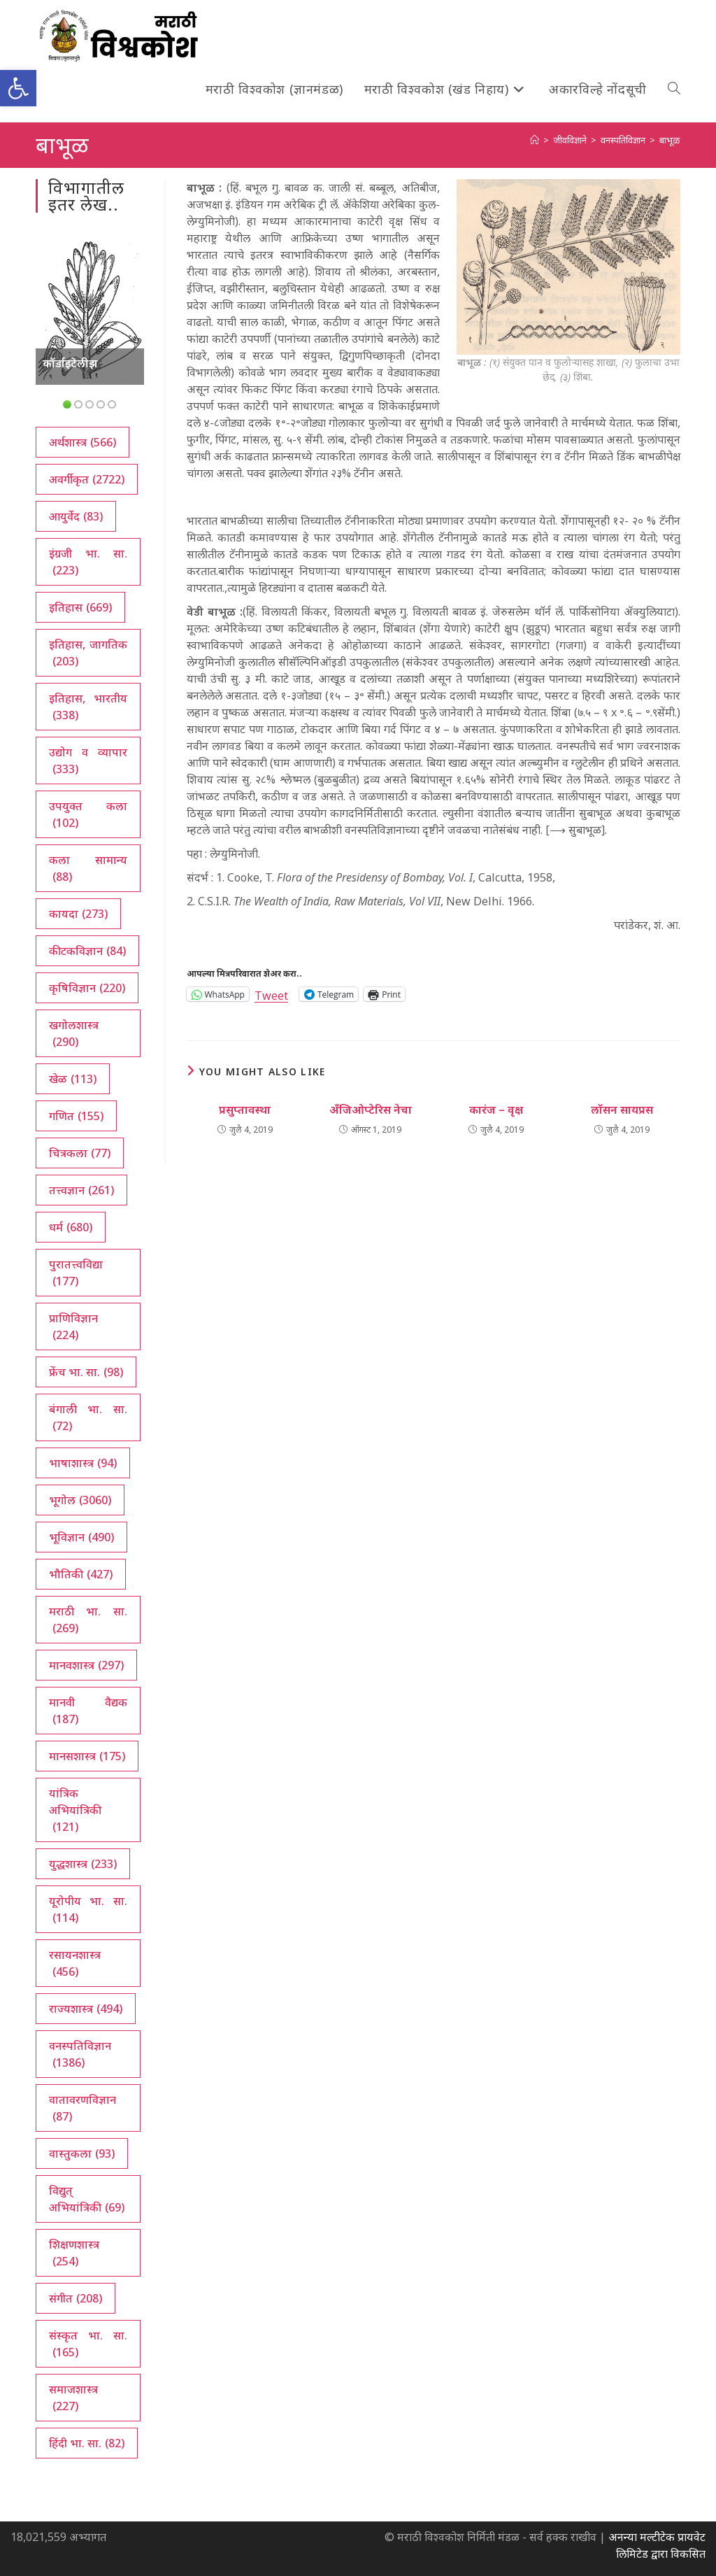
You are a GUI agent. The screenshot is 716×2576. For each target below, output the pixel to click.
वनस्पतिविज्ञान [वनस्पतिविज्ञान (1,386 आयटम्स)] (80, 2054)
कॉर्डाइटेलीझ (70, 363)
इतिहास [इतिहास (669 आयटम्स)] (80, 607)
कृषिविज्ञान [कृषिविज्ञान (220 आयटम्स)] (87, 987)
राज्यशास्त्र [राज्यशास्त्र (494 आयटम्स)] (85, 2008)
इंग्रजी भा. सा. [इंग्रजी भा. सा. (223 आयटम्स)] (88, 562)
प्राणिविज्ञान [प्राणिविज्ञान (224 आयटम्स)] (73, 1326)
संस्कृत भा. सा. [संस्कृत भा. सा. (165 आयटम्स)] (88, 2344)
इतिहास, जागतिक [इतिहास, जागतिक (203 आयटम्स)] (88, 653)
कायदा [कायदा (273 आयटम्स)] (78, 913)
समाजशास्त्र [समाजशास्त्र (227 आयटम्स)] (73, 2398)
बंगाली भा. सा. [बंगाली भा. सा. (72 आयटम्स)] (88, 1417)
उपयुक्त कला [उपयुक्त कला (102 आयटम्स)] (88, 814)
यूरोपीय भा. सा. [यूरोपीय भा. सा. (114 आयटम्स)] (88, 1909)
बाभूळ (669, 140)
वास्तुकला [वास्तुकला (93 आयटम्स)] (82, 2153)
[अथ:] (534, 140)
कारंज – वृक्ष (496, 1109)
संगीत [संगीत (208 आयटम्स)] (75, 2298)
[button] (18, 88)
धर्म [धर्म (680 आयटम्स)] (70, 1227)
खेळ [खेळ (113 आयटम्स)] (72, 1078)
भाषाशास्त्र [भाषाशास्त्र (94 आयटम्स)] (83, 1463)
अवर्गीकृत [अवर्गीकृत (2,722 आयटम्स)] (86, 479)
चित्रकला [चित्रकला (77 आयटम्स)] (79, 1153)
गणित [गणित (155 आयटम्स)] (76, 1115)
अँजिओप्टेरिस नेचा (370, 1109)
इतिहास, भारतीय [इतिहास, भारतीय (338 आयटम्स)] (88, 707)
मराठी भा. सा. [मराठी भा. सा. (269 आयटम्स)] (88, 1620)
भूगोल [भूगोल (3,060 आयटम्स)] (80, 1500)
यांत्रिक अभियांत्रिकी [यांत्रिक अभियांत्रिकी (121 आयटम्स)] (75, 1810)
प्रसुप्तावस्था (245, 1109)
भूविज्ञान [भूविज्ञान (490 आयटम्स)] (81, 1537)
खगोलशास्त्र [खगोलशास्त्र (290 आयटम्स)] (74, 1033)
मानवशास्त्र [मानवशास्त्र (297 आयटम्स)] (86, 1665)
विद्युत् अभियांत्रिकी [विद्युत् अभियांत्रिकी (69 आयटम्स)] (86, 2199)
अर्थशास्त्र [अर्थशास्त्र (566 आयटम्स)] (82, 442)
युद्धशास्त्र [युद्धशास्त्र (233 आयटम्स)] (83, 1863)
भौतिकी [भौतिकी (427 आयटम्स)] (81, 1574)
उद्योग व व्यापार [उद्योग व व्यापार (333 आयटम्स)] (88, 760)
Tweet (271, 994)
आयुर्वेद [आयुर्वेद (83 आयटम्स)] (76, 516)
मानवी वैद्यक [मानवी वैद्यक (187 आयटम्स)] (88, 1710)
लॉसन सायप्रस (622, 1109)
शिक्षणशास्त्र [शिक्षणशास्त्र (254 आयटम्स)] (74, 2253)
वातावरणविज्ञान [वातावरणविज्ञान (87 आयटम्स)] (82, 2108)
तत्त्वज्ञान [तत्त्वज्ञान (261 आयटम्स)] (81, 1190)
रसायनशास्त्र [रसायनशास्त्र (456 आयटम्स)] (75, 1963)
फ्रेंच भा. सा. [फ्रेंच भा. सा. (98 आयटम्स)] (86, 1372)
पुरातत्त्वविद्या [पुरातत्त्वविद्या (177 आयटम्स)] (76, 1273)
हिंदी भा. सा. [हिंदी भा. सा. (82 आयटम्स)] (86, 2443)
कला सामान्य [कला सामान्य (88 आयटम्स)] (88, 868)
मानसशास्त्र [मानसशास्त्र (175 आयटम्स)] (87, 1756)
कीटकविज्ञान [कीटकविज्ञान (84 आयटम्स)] (87, 950)
